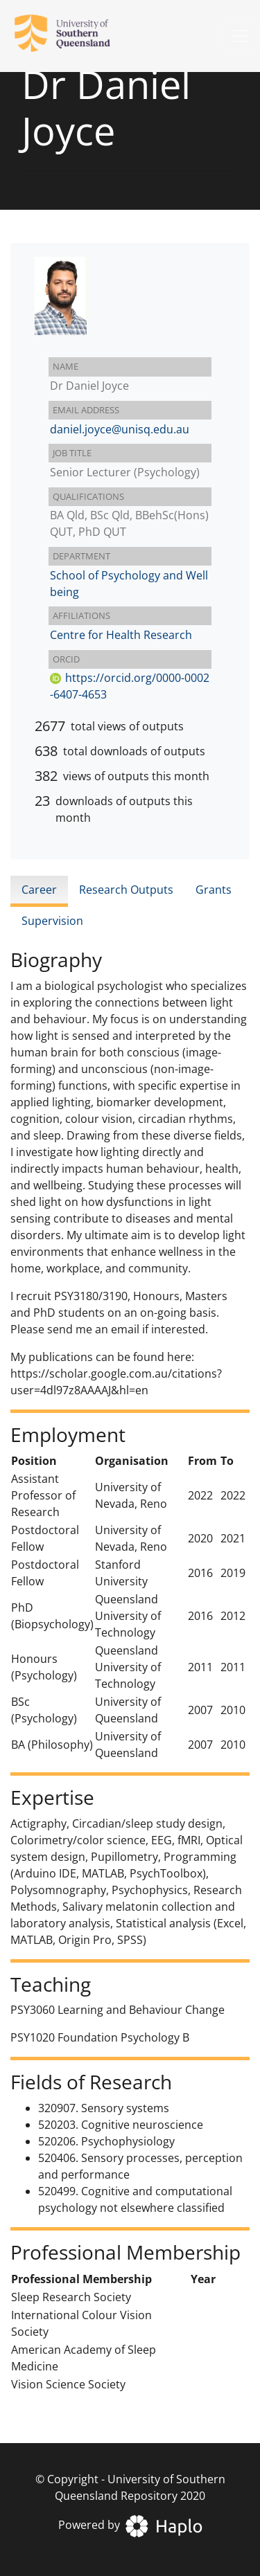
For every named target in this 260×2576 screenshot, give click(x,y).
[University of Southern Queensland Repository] (71, 36)
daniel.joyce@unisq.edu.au (119, 429)
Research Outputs (126, 889)
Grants (214, 889)
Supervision (52, 920)
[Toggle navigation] (240, 36)
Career (39, 889)
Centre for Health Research (121, 634)
